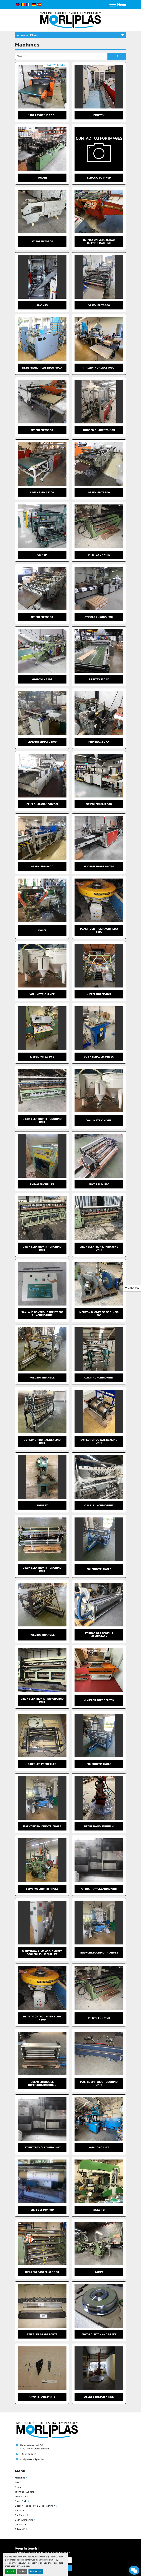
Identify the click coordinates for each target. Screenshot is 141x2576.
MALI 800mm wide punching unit (99, 2083)
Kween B (99, 2209)
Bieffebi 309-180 (42, 2209)
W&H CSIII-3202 (42, 679)
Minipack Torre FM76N (99, 1700)
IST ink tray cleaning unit (99, 1888)
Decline (22, 2571)
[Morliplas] (47, 2429)
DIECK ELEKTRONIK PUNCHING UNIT (42, 1569)
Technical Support (24, 2491)
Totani (42, 177)
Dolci (42, 930)
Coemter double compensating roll (42, 2083)
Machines (20, 2477)
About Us (19, 2510)
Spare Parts (21, 2501)
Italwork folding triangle (42, 1826)
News (18, 2487)
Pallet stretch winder (99, 2396)
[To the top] (132, 1288)
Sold (17, 2482)
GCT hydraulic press (99, 1056)
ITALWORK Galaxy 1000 (98, 367)
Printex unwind (99, 554)
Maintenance (21, 2496)
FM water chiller (42, 1184)
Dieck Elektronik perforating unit (42, 1700)
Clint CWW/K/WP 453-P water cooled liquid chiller (42, 1953)
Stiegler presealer (42, 1764)
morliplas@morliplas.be (32, 2459)
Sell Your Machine (24, 2520)
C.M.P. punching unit (98, 1377)
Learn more (35, 2571)
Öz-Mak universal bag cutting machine (99, 241)
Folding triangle (42, 1377)
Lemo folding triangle (42, 1888)
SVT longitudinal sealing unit (42, 1441)
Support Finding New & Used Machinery (35, 2505)
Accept (10, 2571)
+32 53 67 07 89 (28, 2454)
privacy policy (23, 2566)
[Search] (61, 56)
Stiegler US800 (42, 866)
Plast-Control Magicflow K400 (99, 930)
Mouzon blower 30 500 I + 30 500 (99, 1314)
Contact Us (20, 2524)
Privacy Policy (22, 2529)
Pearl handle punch (99, 1826)
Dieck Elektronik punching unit (42, 1120)
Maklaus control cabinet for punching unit (42, 1314)
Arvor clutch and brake (99, 2334)
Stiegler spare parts (42, 2334)
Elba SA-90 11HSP (99, 177)
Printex (42, 1505)
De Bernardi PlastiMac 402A (42, 367)
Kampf (98, 2272)
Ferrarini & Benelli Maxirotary (99, 1635)
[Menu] (112, 4)
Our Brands (20, 2515)
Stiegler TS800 (99, 492)
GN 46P (42, 554)
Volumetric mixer (42, 994)
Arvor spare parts (42, 2396)
